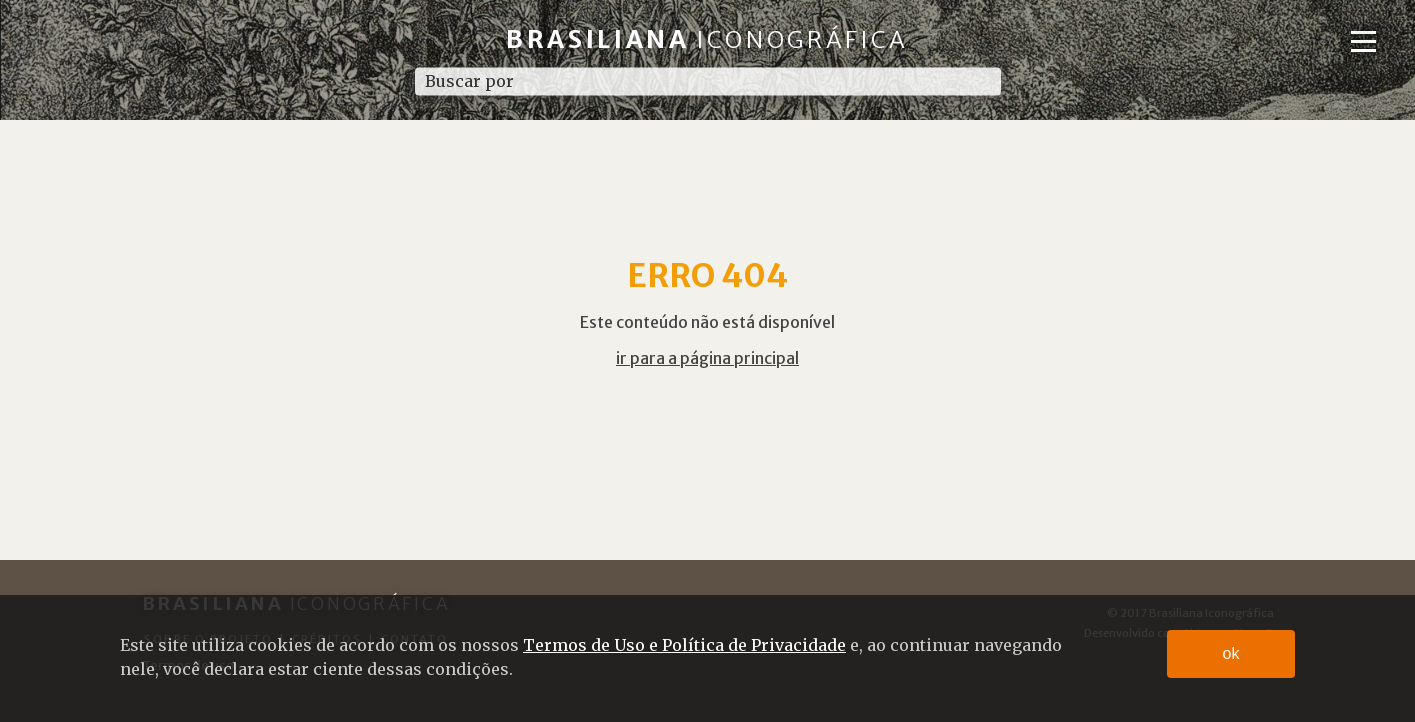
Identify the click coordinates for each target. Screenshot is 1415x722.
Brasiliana (707, 39)
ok (1231, 653)
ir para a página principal (707, 358)
